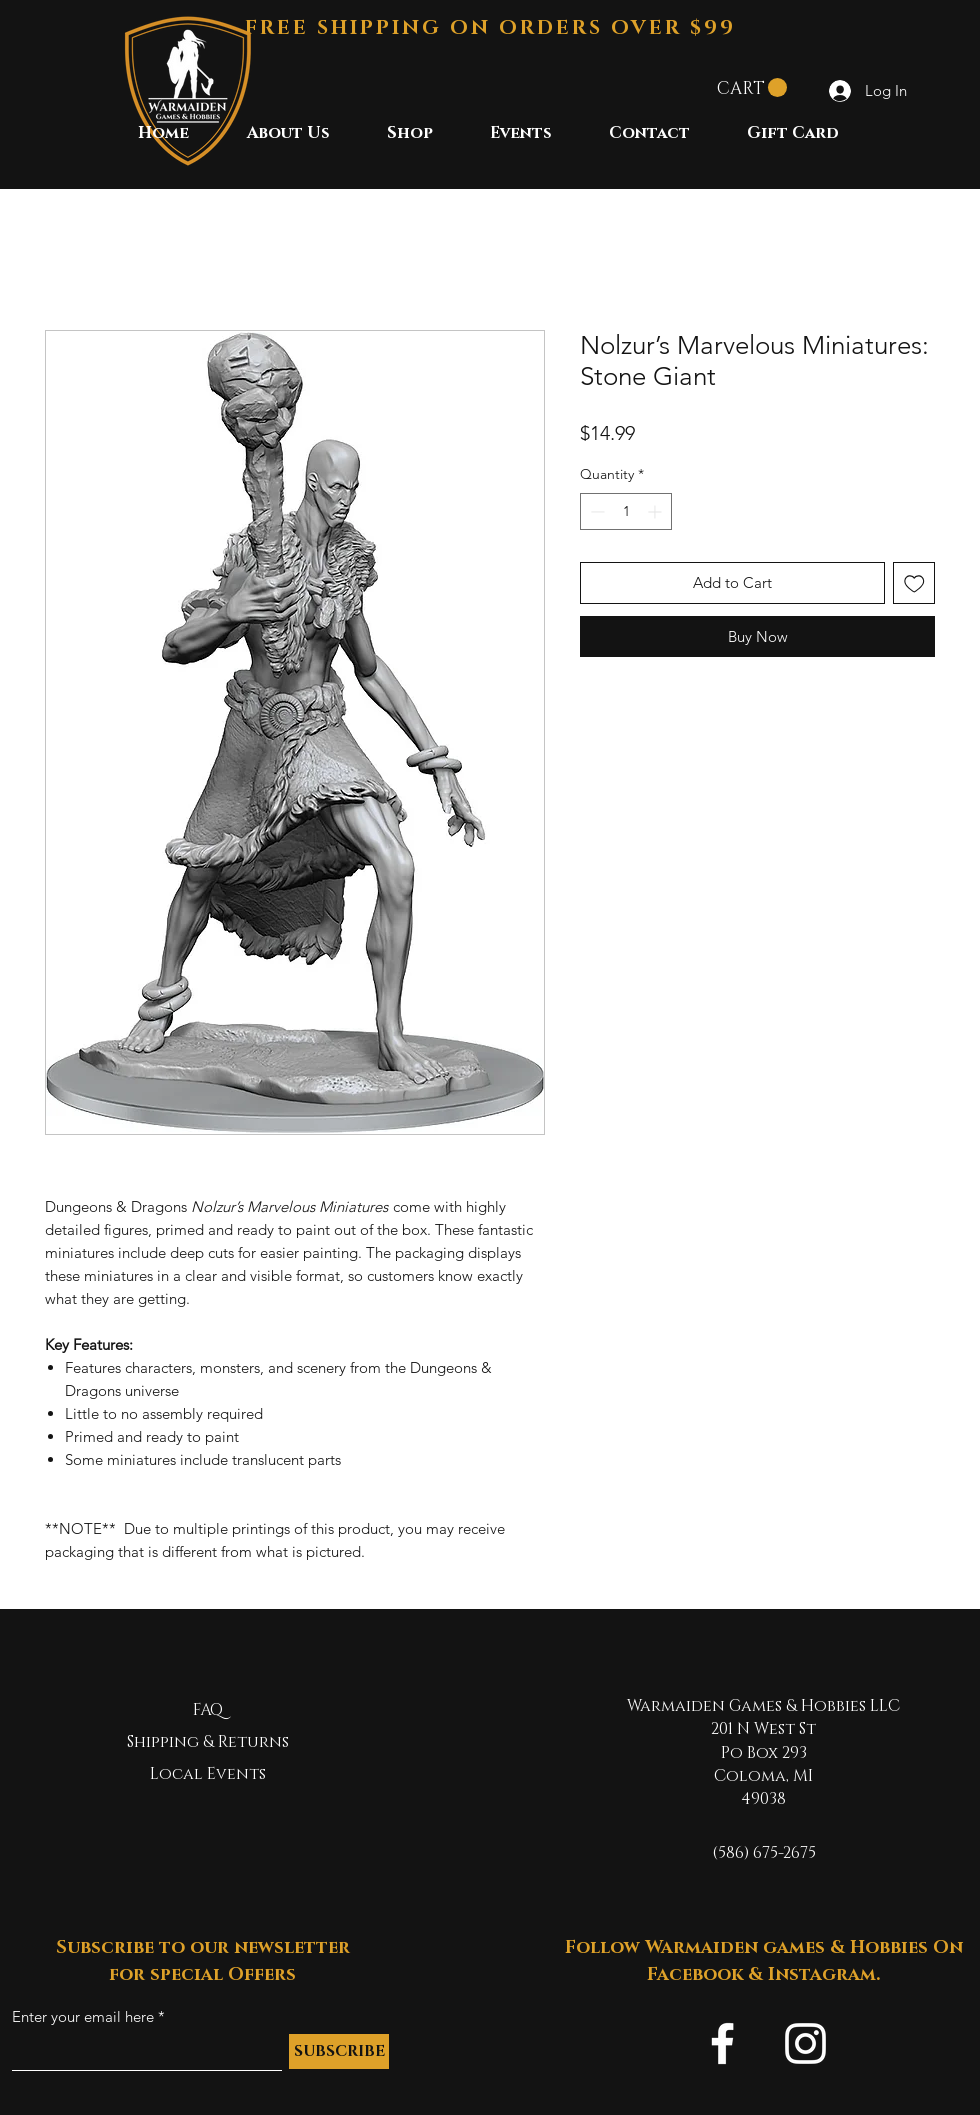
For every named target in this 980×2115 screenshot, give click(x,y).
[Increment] (656, 511)
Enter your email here (83, 2016)
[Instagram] (805, 2043)
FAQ (208, 1710)
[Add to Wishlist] (914, 583)
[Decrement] (595, 511)
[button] (752, 88)
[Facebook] (722, 2043)
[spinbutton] (626, 511)
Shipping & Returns (208, 1742)
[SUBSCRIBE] (339, 2051)
